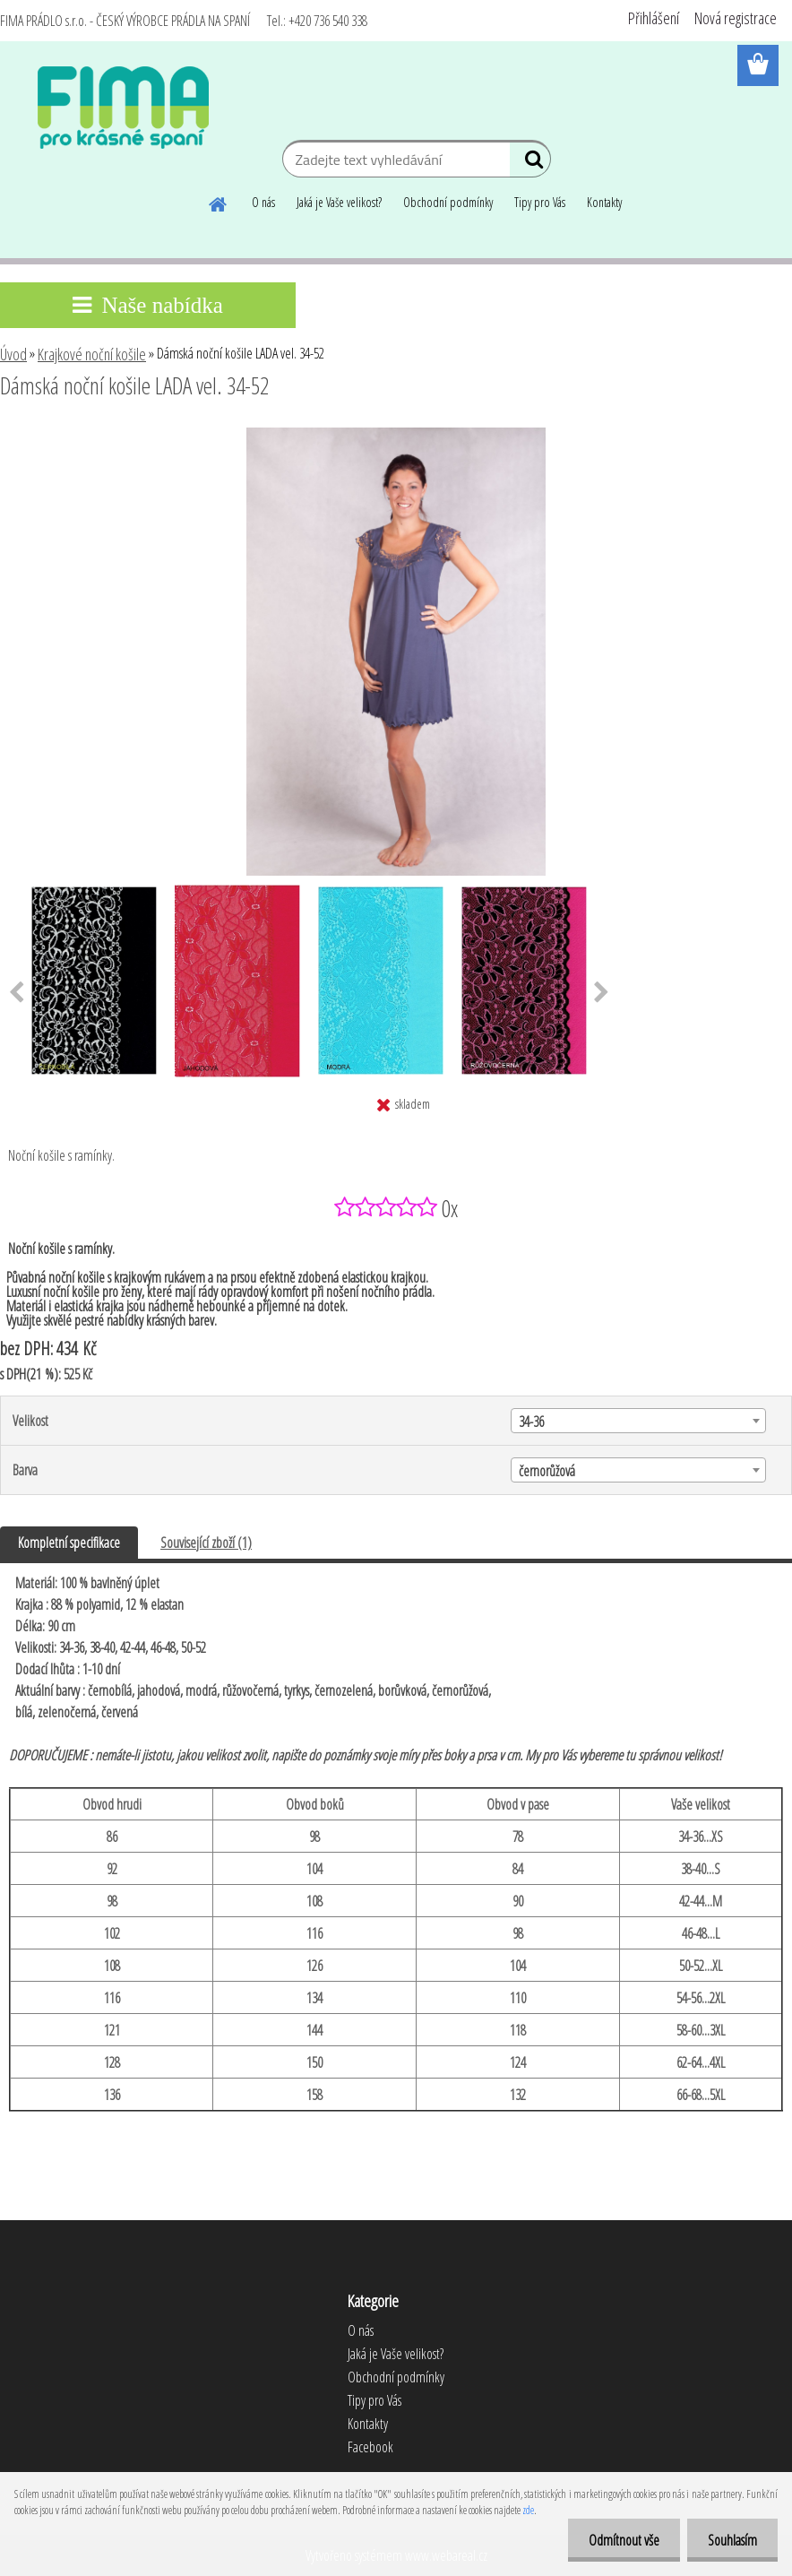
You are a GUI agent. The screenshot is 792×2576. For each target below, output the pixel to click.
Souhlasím (730, 2540)
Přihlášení (653, 18)
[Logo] (123, 107)
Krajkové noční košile (92, 354)
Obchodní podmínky (448, 202)
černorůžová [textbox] (547, 1471)
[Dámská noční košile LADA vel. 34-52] (395, 435)
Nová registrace (735, 18)
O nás (263, 202)
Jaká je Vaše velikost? (339, 202)
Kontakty (604, 202)
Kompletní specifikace (69, 1542)
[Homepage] (218, 201)
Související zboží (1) (206, 1542)
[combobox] (638, 1420)
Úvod (13, 354)
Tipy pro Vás (539, 202)
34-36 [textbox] (531, 1421)
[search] (530, 163)
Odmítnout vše (618, 2540)
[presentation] (601, 993)
